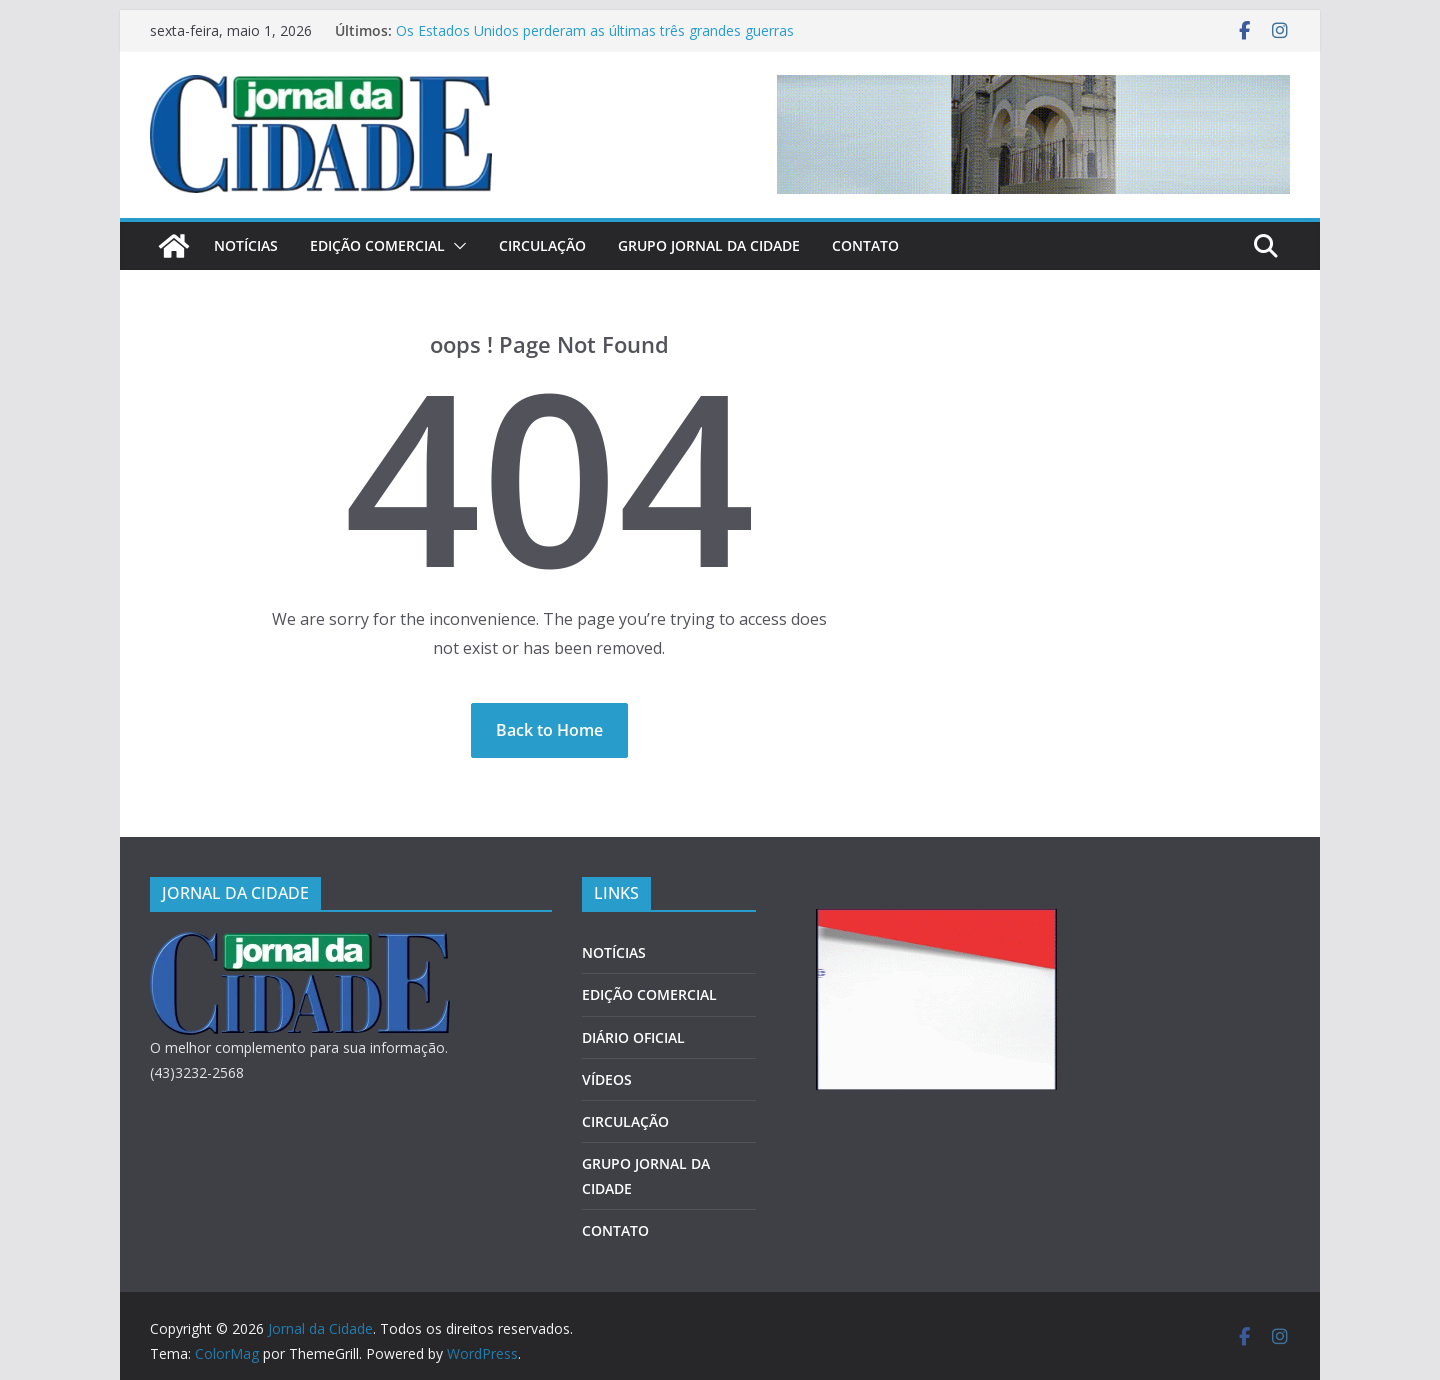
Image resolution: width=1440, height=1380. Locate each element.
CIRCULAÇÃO (542, 245)
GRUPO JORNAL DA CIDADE (709, 245)
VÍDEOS (607, 1079)
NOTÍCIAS (246, 245)
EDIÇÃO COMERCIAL (377, 245)
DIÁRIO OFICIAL (633, 1037)
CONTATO (865, 245)
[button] (456, 246)
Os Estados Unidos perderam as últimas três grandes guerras (595, 30)
